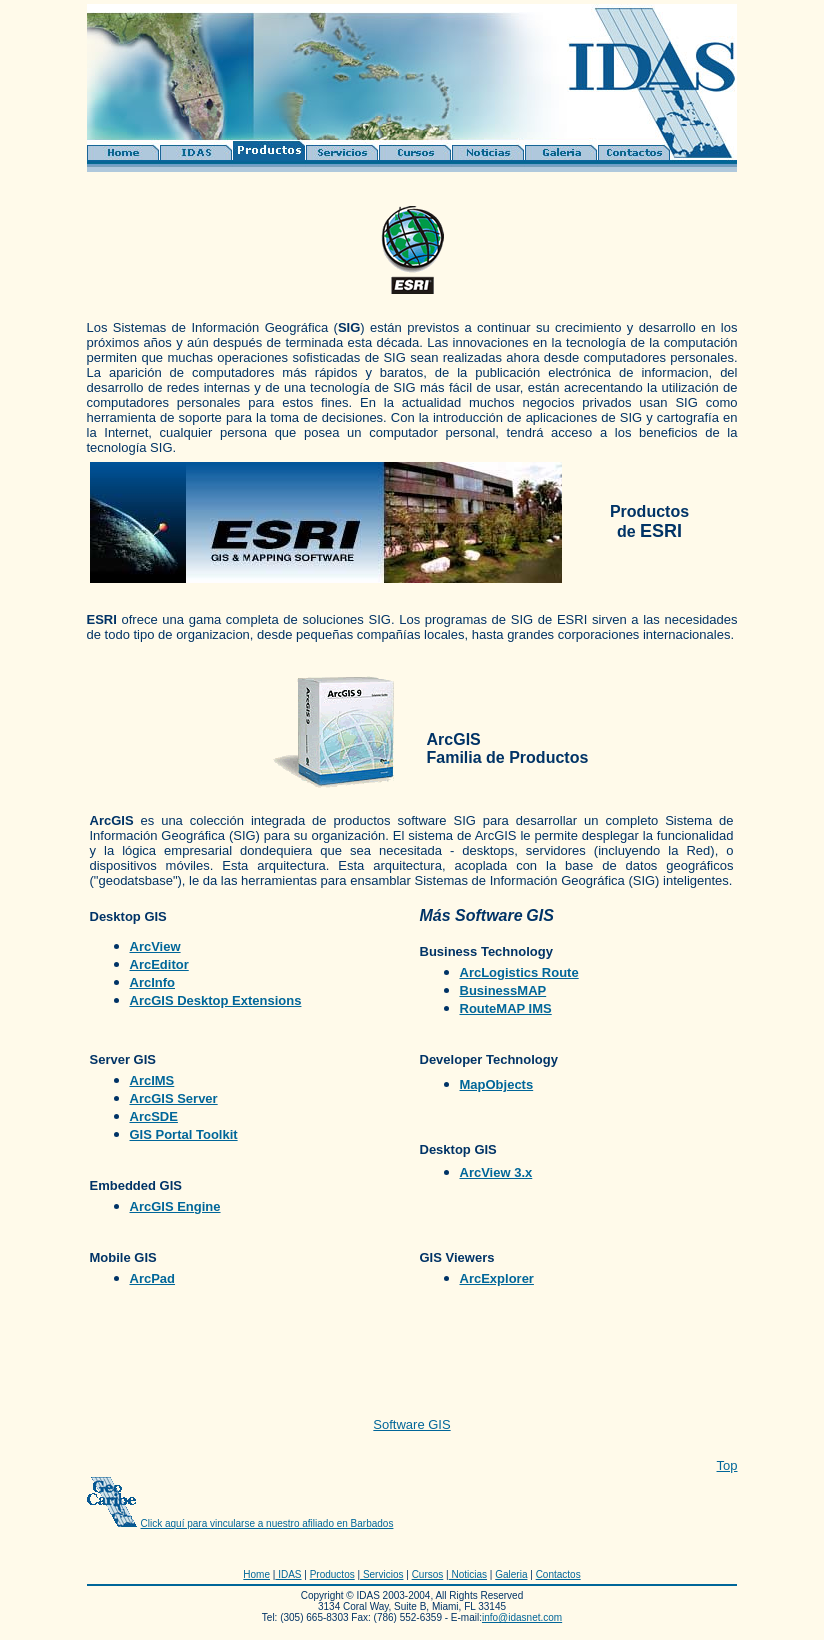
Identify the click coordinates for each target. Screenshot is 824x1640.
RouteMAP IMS (506, 1008)
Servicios (381, 1574)
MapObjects (497, 1084)
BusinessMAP (503, 990)
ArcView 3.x (496, 1172)
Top (727, 1465)
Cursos (428, 1574)
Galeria (511, 1574)
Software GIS (411, 1424)
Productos (332, 1574)
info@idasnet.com (522, 1617)
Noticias (468, 1574)
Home (256, 1574)
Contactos (558, 1574)
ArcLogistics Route (519, 972)
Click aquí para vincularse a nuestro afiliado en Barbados (267, 1523)
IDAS (288, 1574)
